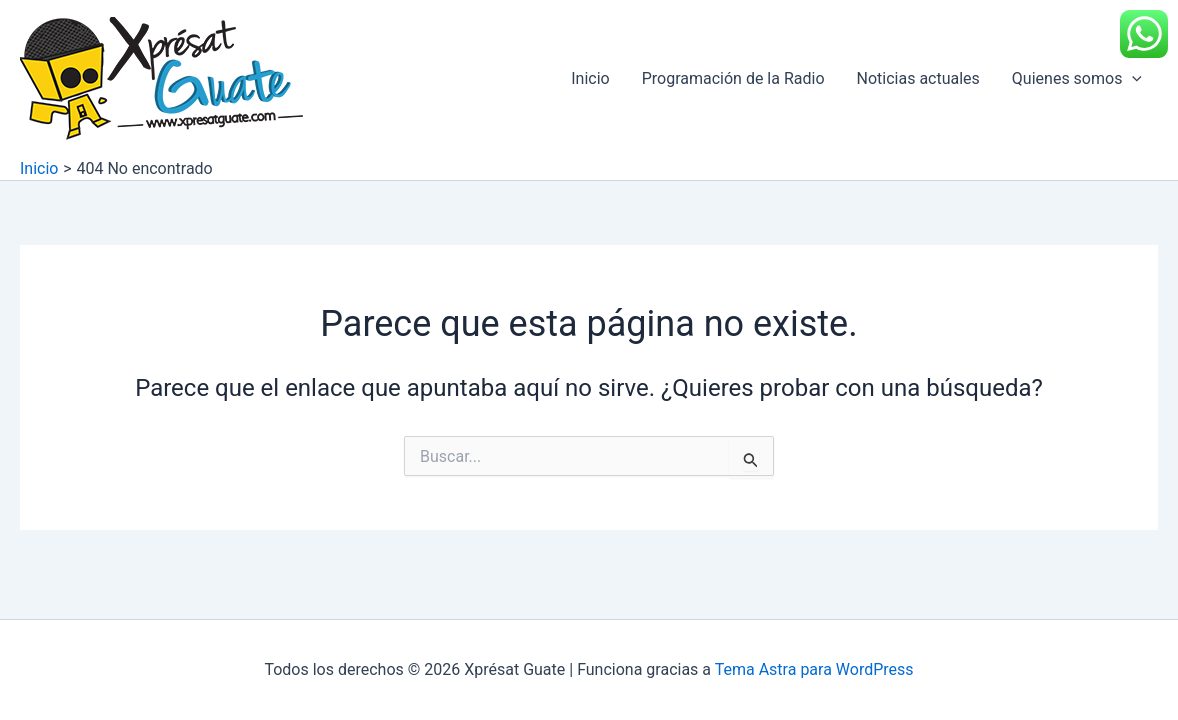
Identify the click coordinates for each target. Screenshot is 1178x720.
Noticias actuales (918, 78)
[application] (1132, 79)
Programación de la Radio (733, 78)
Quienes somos (1077, 79)
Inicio (590, 78)
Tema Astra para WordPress (814, 669)
